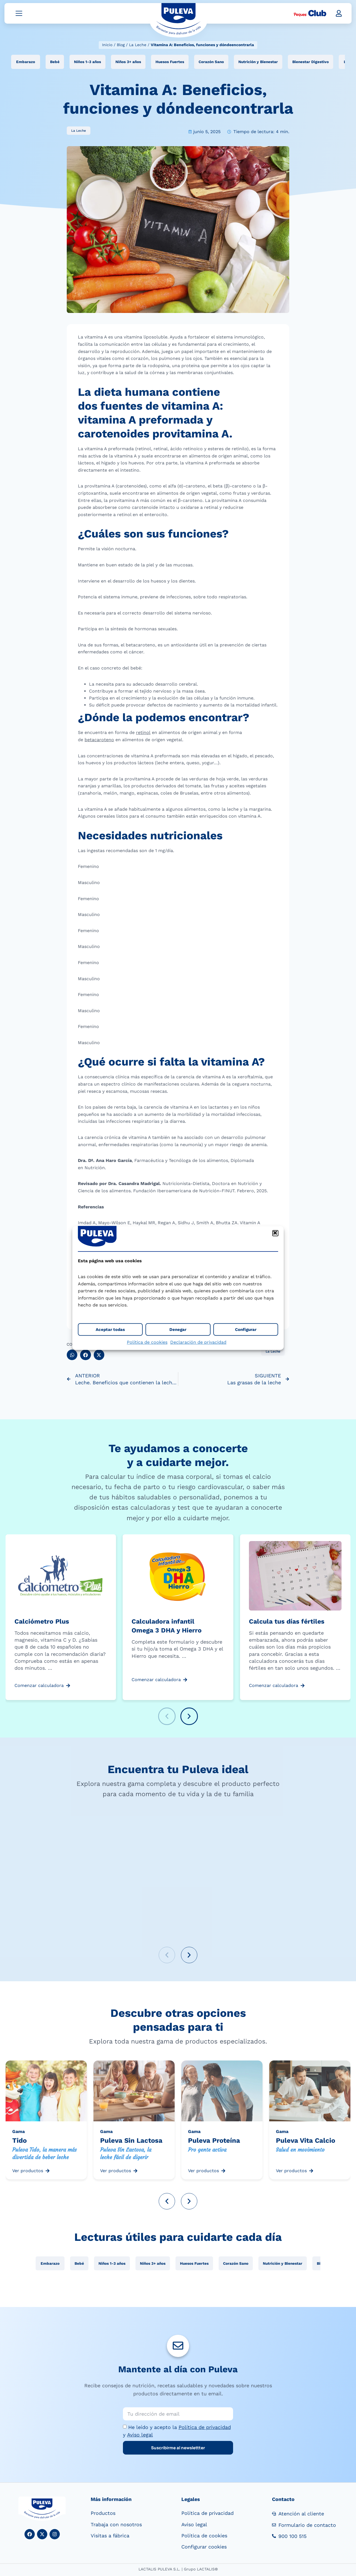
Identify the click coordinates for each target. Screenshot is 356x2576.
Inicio (107, 45)
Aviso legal (140, 2436)
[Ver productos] (47, 2172)
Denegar (177, 1329)
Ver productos (27, 2172)
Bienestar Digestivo (310, 63)
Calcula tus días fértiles (286, 1623)
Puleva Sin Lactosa (131, 2142)
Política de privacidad (205, 2428)
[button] (275, 1233)
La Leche (137, 45)
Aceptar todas (110, 1329)
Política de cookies (147, 1342)
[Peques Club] (310, 14)
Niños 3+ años (128, 63)
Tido (19, 2142)
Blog (121, 45)
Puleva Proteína (214, 2142)
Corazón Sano (211, 63)
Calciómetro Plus (41, 1623)
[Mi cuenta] (339, 15)
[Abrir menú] (19, 15)
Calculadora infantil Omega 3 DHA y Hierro (167, 1627)
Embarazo (25, 63)
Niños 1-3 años (87, 63)
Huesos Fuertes (169, 63)
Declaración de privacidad (198, 1342)
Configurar (245, 1329)
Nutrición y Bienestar (258, 63)
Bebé (55, 63)
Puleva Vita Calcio (305, 2142)
